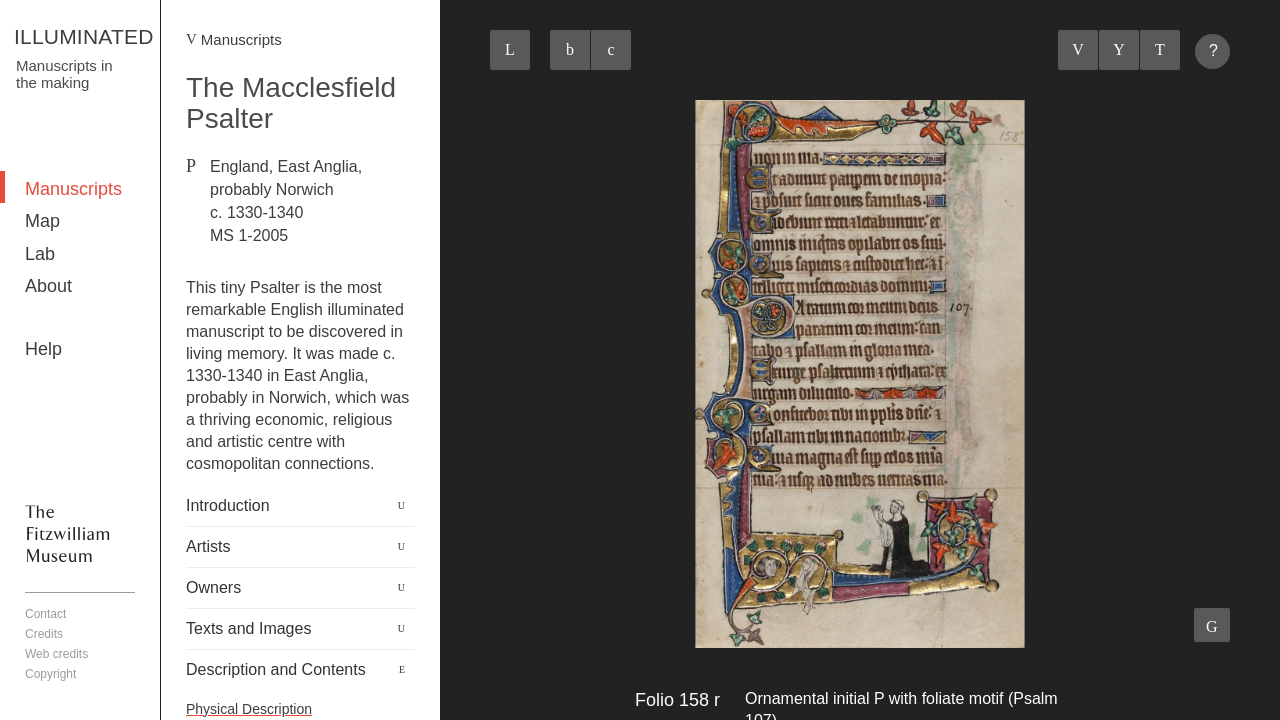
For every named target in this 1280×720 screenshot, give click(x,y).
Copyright (50, 674)
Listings (1119, 50)
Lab (40, 254)
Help (43, 349)
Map (42, 221)
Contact (45, 614)
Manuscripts (73, 189)
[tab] (300, 506)
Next (1160, 50)
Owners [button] (213, 587)
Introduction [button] (228, 505)
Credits (44, 634)
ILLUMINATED (84, 36)
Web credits (56, 654)
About (48, 286)
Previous (1078, 50)
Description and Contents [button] (276, 669)
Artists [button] (208, 546)
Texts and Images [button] (248, 628)
